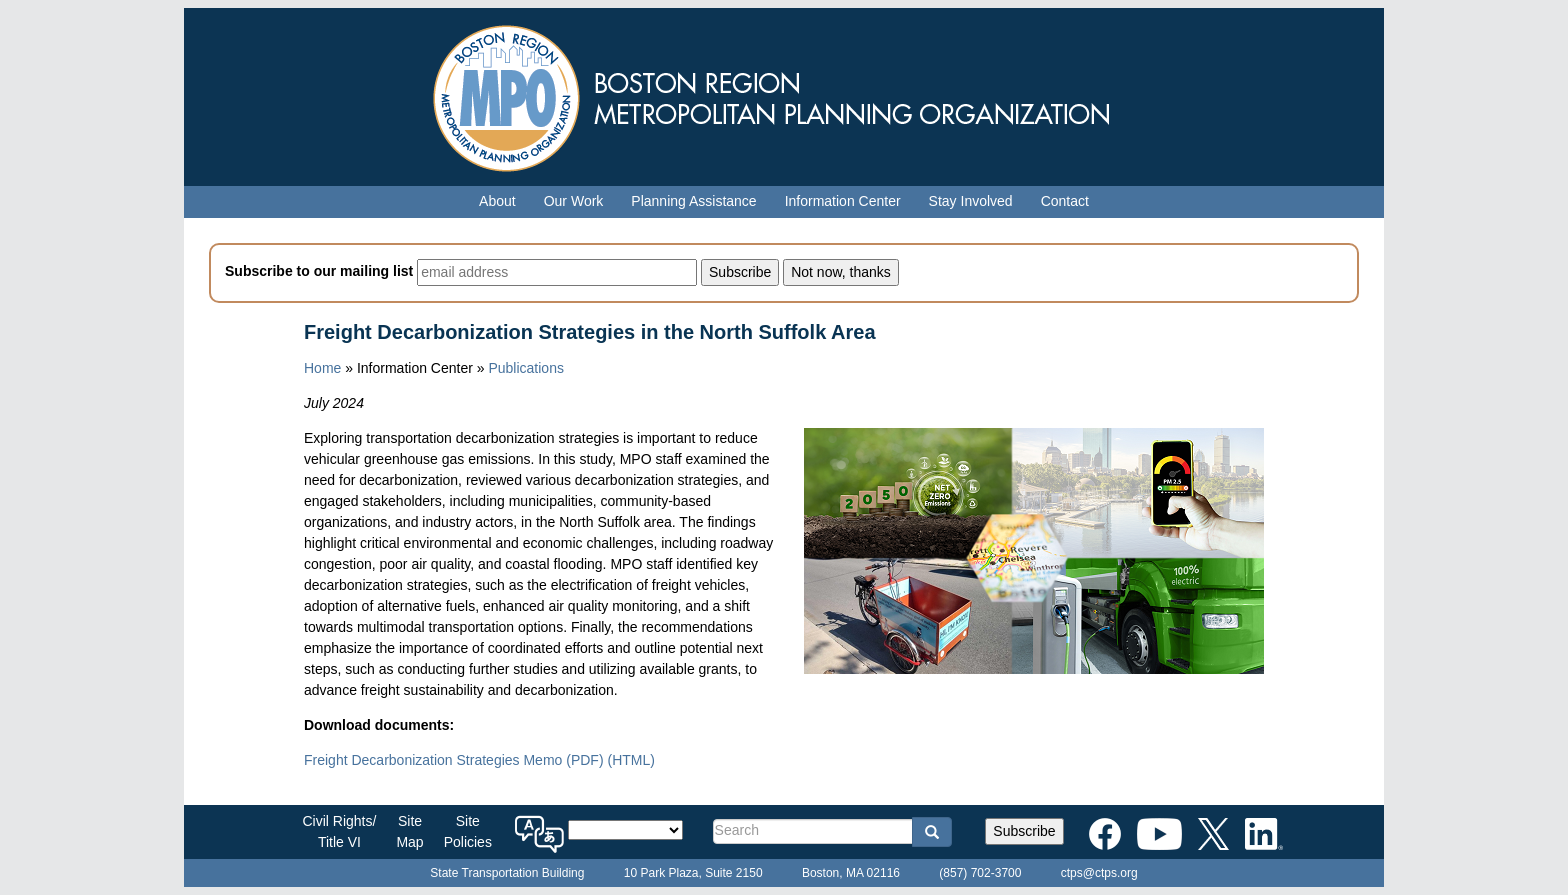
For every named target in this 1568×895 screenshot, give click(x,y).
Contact (1065, 201)
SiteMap (409, 831)
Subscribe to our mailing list (319, 271)
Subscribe (1024, 831)
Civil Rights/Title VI (340, 831)
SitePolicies (468, 831)
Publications (526, 368)
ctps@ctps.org (1099, 873)
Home (322, 368)
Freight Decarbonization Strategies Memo (454, 760)
